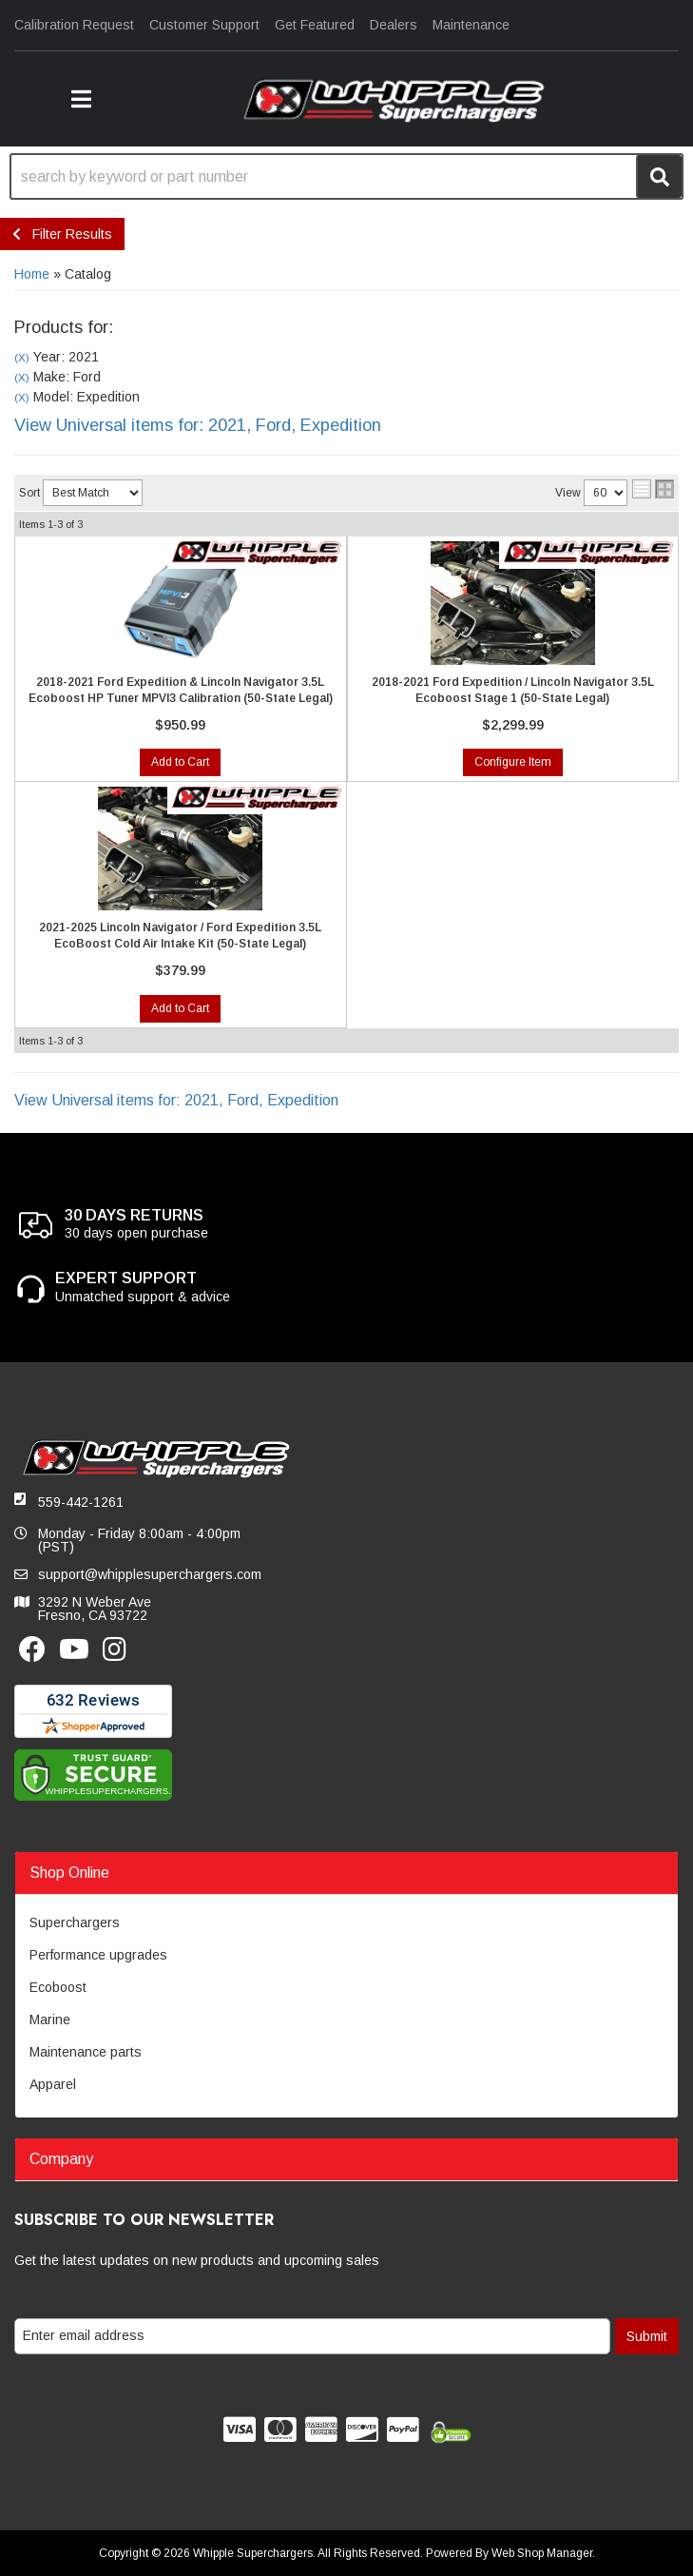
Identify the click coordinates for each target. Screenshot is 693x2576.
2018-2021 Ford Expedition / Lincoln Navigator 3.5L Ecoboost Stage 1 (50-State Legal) (513, 690)
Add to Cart (180, 762)
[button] (80, 99)
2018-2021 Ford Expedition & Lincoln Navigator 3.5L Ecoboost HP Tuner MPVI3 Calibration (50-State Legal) (181, 690)
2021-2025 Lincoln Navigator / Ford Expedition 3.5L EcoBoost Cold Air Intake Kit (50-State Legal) (180, 935)
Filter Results (62, 234)
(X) (21, 357)
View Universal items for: (197, 425)
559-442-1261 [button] (81, 1502)
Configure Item (512, 762)
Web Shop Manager (541, 2553)
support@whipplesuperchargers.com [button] (149, 1574)
